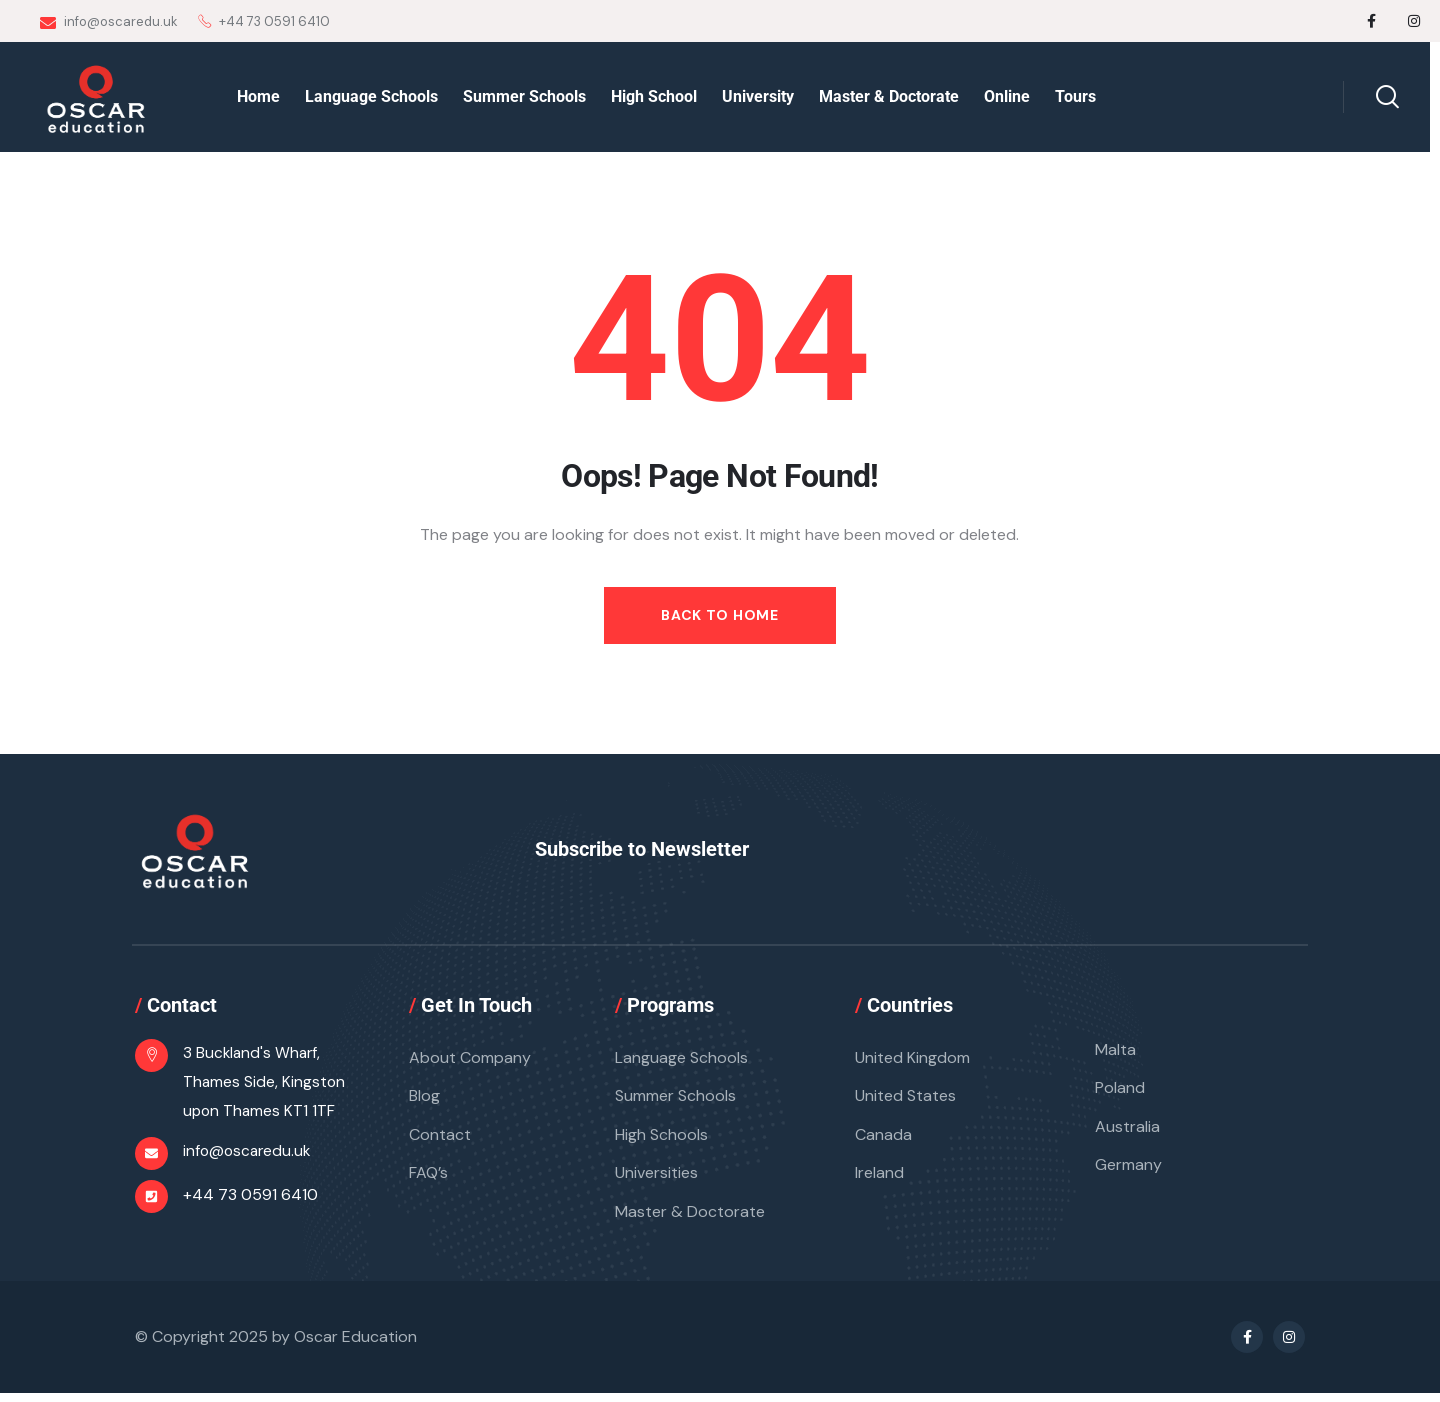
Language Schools (681, 1059)
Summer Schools (675, 1099)
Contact (440, 1139)
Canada (883, 1139)
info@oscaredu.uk (109, 22)
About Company (470, 1059)
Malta (1115, 1051)
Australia (1127, 1131)
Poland (1120, 1091)
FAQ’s (428, 1179)
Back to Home (719, 615)
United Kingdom (912, 1059)
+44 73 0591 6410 (250, 1199)
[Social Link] (1372, 21)
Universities (656, 1179)
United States (905, 1099)
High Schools (661, 1139)
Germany (1128, 1171)
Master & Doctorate (690, 1219)
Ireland (879, 1179)
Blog (424, 1099)
